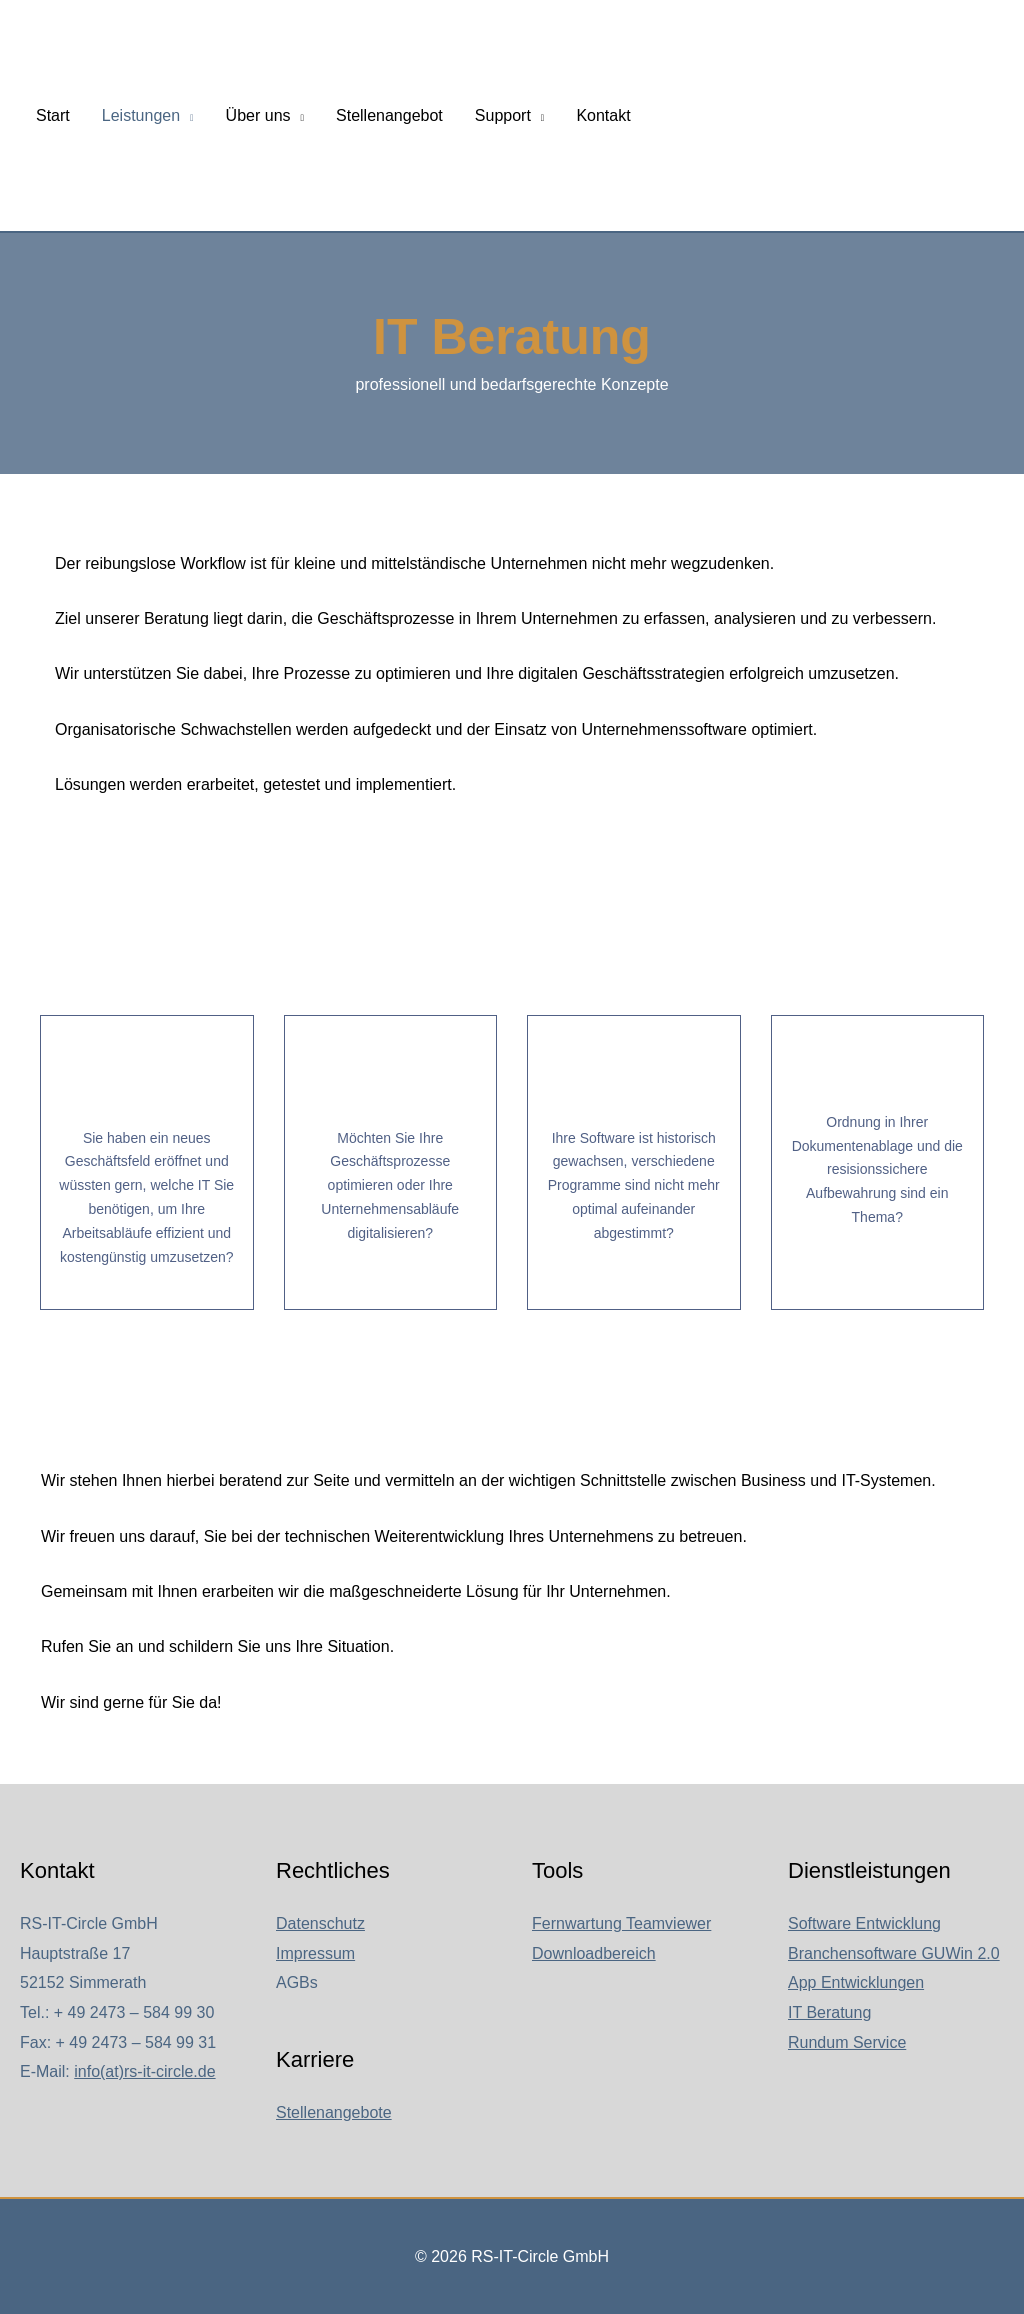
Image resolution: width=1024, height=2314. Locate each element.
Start (53, 115)
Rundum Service (847, 2042)
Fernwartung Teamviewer (621, 1923)
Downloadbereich (594, 1953)
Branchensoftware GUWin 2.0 (894, 1953)
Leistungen (141, 115)
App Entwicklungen (856, 1982)
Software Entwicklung (864, 1923)
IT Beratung (829, 2012)
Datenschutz (320, 1923)
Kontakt (603, 115)
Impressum (315, 1953)
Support (503, 115)
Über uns (258, 115)
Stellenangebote (334, 2112)
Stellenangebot (389, 115)
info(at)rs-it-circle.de (144, 2071)
